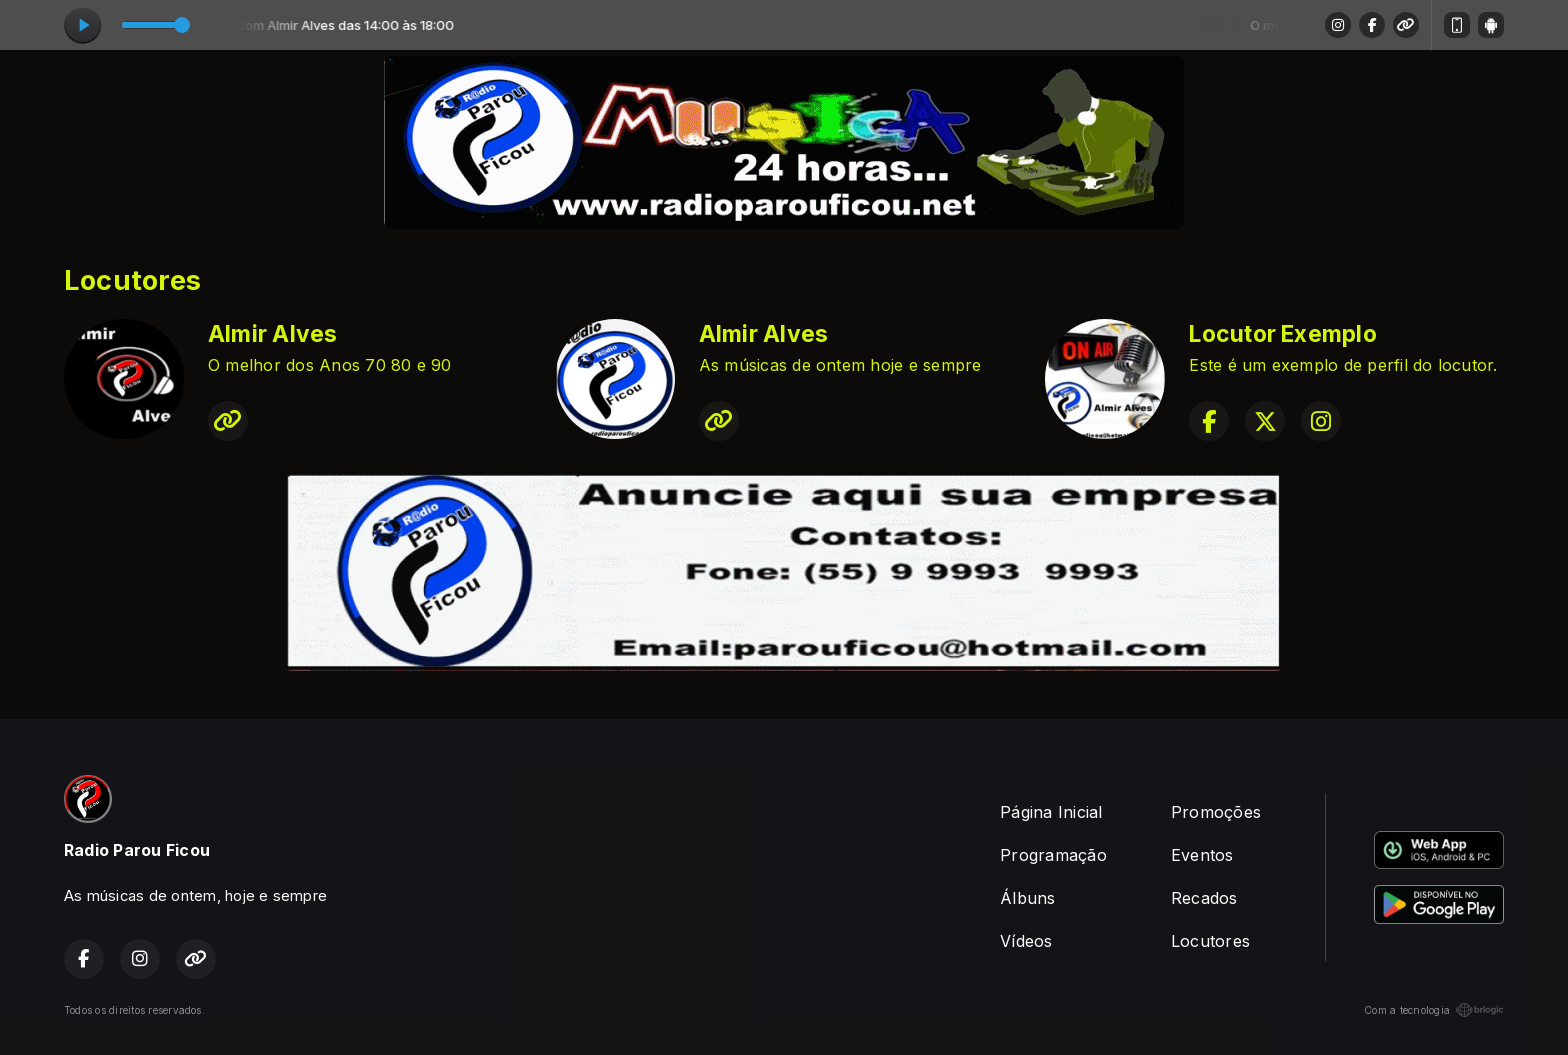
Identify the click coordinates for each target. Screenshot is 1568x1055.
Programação (1053, 855)
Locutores (1210, 941)
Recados (1204, 898)
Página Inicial (1051, 812)
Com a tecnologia (1434, 1010)
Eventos (1202, 855)
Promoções (1216, 812)
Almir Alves (273, 334)
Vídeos (1026, 941)
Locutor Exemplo (1283, 334)
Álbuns (1027, 898)
